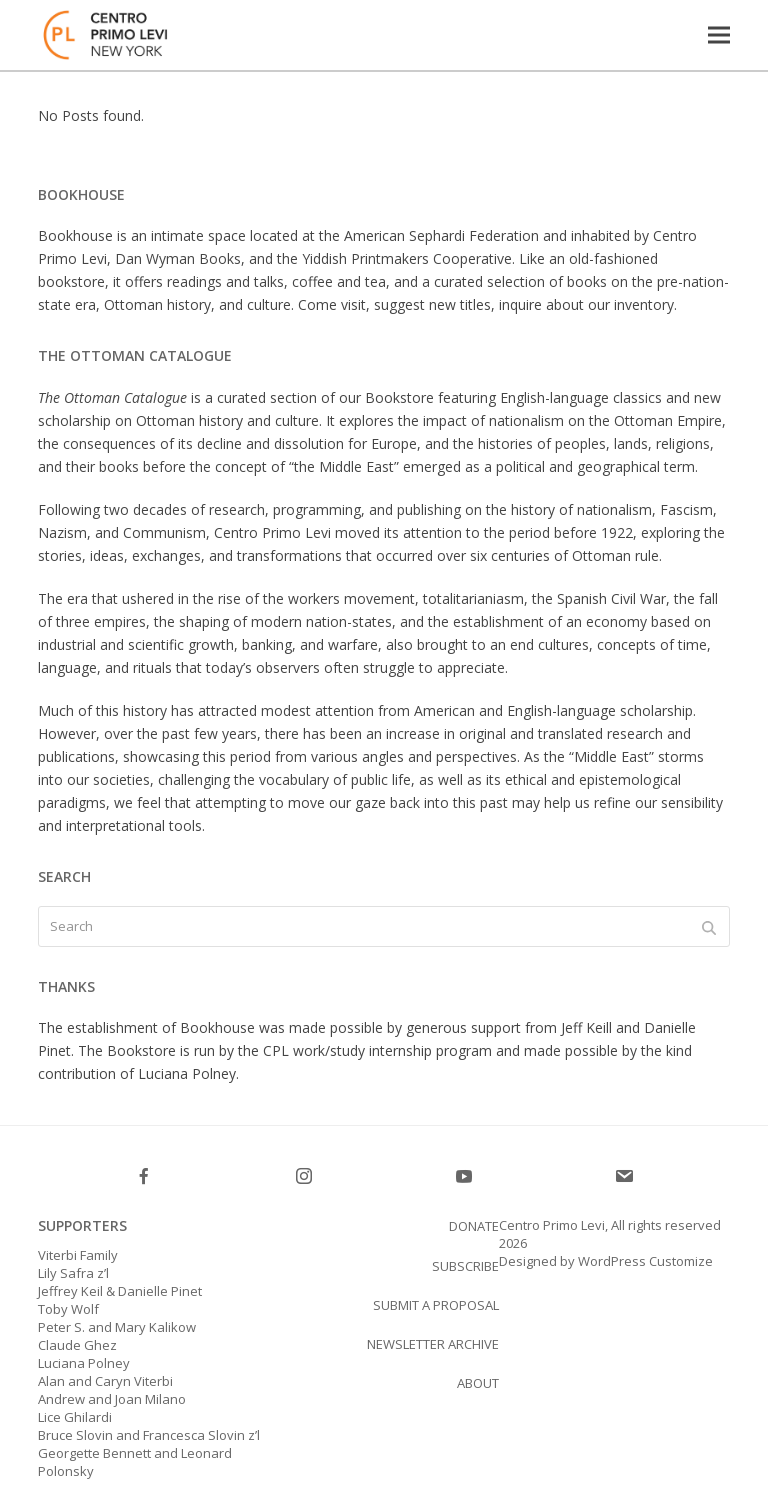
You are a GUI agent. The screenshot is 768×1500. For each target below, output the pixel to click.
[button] (719, 34)
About (478, 1383)
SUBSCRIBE (465, 1266)
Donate (474, 1226)
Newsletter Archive (433, 1344)
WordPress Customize (644, 1261)
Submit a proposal (436, 1305)
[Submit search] (709, 927)
